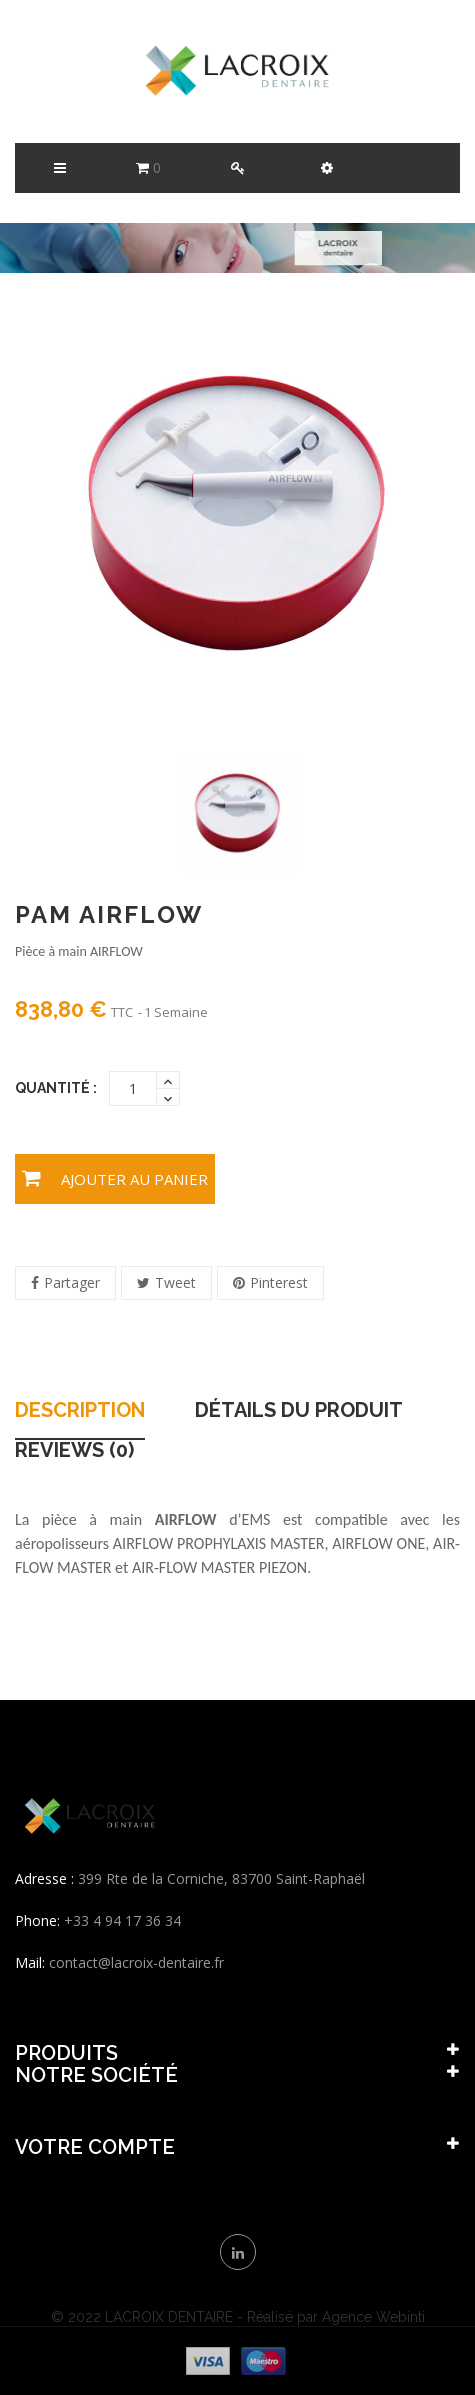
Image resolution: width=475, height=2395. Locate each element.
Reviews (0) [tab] (74, 1451)
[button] (326, 168)
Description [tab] (80, 1411)
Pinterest (279, 1282)
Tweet (175, 1282)
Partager (72, 1282)
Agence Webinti (373, 2317)
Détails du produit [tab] (299, 1411)
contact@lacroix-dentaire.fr (136, 1962)
